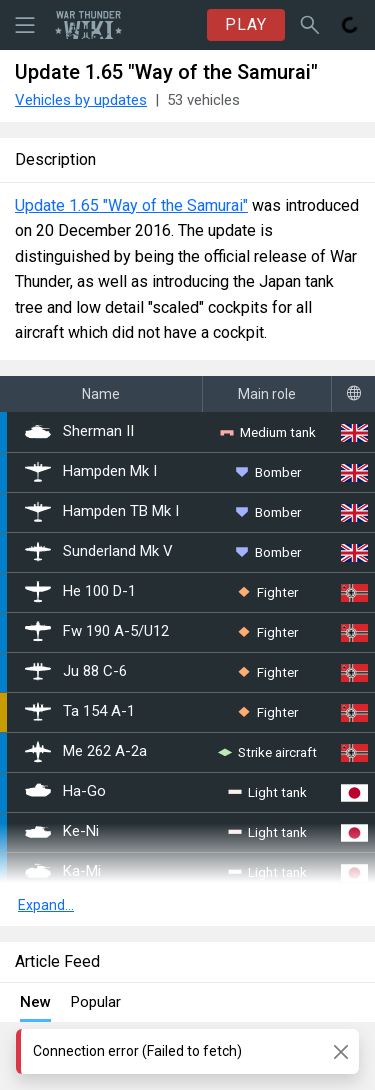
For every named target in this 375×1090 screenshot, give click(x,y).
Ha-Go (65, 792)
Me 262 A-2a (86, 752)
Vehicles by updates (81, 100)
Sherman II (79, 432)
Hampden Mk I (91, 472)
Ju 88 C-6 (76, 672)
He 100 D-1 (80, 592)
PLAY (246, 24)
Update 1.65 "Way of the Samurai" (131, 205)
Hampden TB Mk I (102, 512)
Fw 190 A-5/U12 (97, 632)
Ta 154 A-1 (80, 712)
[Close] (340, 1051)
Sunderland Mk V (99, 552)
